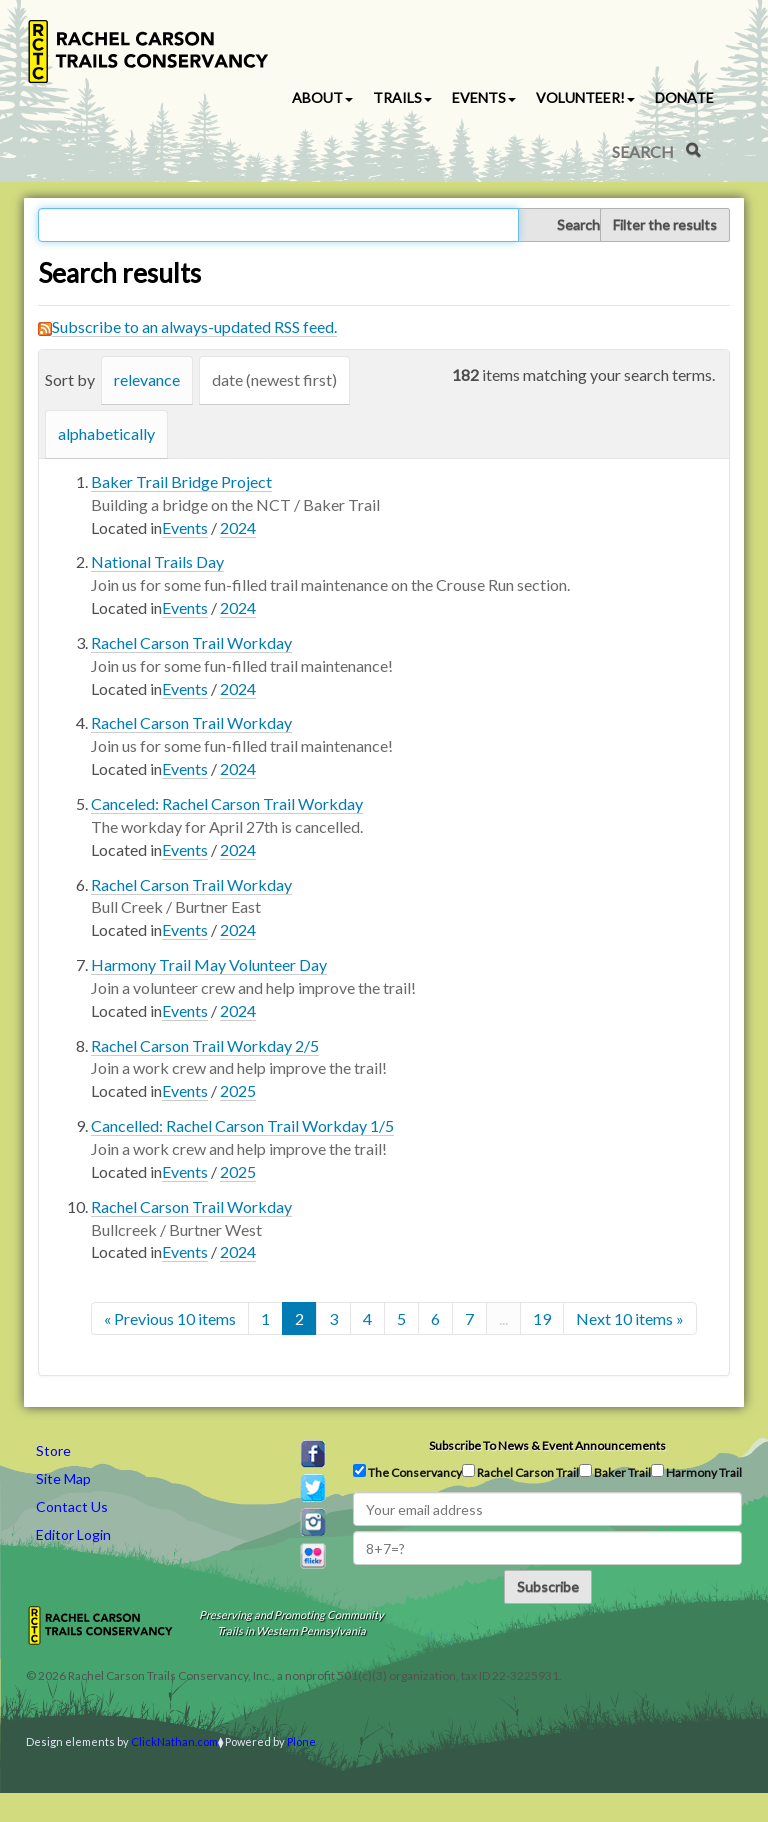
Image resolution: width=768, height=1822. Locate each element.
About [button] (322, 97)
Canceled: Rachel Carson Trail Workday (227, 803)
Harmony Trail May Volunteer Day (209, 964)
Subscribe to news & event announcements (547, 1445)
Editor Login (73, 1534)
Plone (301, 1741)
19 (542, 1318)
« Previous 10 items (170, 1318)
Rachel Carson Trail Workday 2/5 (205, 1045)
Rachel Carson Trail (520, 1472)
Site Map (63, 1478)
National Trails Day (157, 561)
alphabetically (106, 433)
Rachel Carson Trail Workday (191, 642)
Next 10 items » (630, 1318)
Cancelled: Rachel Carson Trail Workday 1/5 (242, 1125)
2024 (238, 527)
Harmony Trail (696, 1472)
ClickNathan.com (174, 1741)
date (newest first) (274, 379)
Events (185, 527)
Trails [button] (402, 97)
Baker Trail (615, 1472)
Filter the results (665, 224)
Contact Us (72, 1506)
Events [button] (484, 97)
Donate (684, 97)
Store (53, 1450)
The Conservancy (407, 1472)
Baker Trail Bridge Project (181, 481)
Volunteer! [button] (585, 97)
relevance (147, 379)
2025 (238, 1090)
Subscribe (548, 1586)
